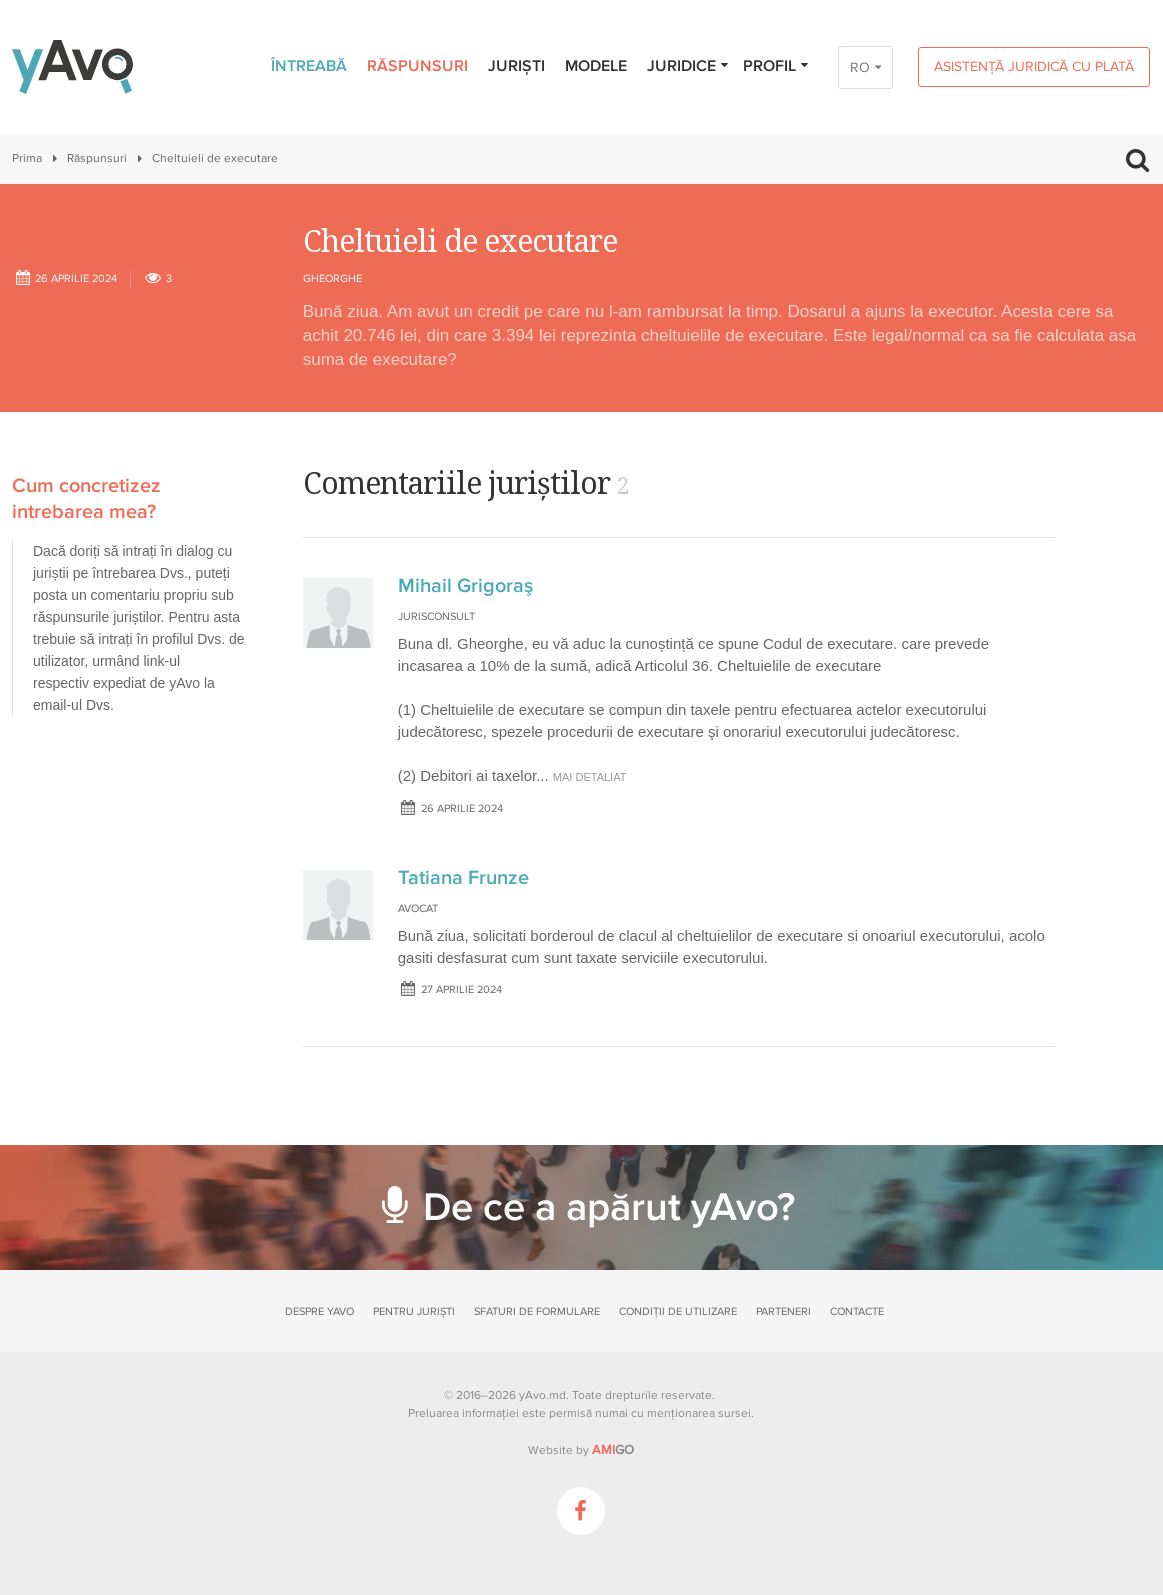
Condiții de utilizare (678, 1311)
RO (860, 67)
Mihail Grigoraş (465, 586)
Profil (776, 66)
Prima (27, 158)
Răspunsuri (417, 66)
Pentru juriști (414, 1311)
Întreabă (309, 66)
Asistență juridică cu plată (1034, 66)
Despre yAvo (319, 1311)
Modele (596, 66)
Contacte (857, 1311)
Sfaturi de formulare (537, 1311)
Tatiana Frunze (463, 878)
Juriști (516, 66)
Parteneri (783, 1311)
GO (613, 1450)
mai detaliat (590, 777)
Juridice (688, 66)
